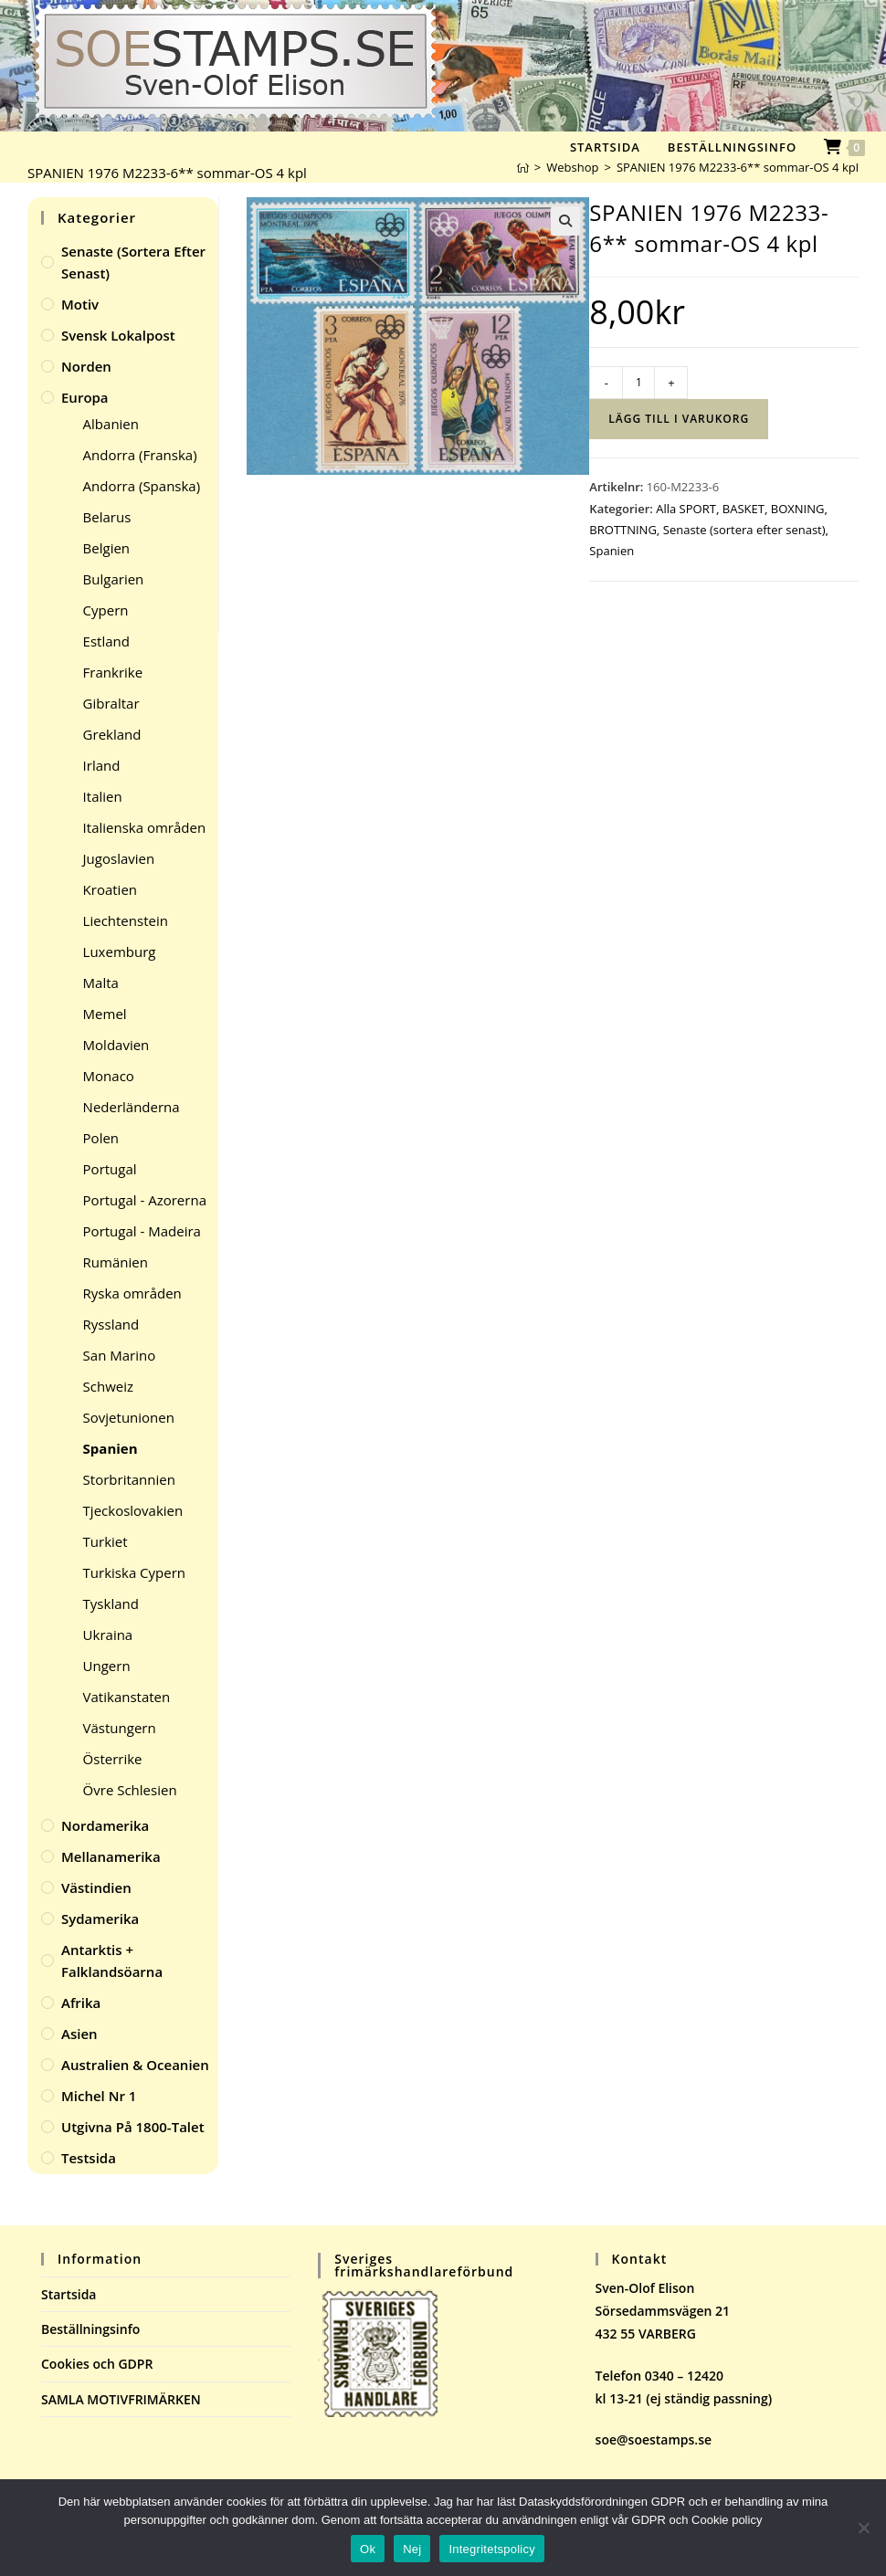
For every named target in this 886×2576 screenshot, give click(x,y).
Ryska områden (132, 1293)
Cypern (106, 610)
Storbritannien (129, 1479)
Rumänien (115, 1262)
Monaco (108, 1076)
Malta (101, 982)
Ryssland (111, 1324)
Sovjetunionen (128, 1417)
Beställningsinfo (90, 2329)
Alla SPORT (686, 508)
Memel (105, 1013)
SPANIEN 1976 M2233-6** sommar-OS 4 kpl (738, 167)
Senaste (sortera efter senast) (744, 529)
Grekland (112, 734)
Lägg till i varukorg (678, 418)
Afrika (80, 2002)
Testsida (88, 2158)
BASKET (744, 508)
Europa (85, 397)
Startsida (69, 2294)
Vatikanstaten (127, 1697)
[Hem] (523, 167)
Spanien (611, 550)
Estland (106, 641)
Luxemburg (119, 951)
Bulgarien (113, 579)
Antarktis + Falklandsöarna (112, 1960)
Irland (102, 765)
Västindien (96, 1887)
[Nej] (863, 2527)
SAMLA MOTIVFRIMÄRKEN (121, 2399)
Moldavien (116, 1045)
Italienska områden (144, 827)
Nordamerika (105, 1825)
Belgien (106, 548)
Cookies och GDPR (97, 2363)
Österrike (112, 1759)
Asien (79, 2033)
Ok (367, 2549)
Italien (102, 796)
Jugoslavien (119, 858)
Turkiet (105, 1541)
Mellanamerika (111, 1856)
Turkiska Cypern (134, 1572)
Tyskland (111, 1603)
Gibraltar (111, 703)
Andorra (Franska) (140, 455)
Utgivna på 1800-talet (133, 2127)
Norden (86, 366)
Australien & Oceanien (135, 2065)
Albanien (111, 424)
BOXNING (798, 508)
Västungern (119, 1728)
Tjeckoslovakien (133, 1510)
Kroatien (110, 889)
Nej (412, 2549)
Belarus (107, 517)
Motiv (80, 304)
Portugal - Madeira (142, 1231)
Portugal (110, 1169)
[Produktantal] (638, 382)
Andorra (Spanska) (142, 486)
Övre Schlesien (130, 1790)
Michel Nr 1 (98, 2096)
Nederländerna (131, 1107)
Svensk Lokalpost (118, 335)
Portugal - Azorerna (144, 1200)
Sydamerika (100, 1918)
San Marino (119, 1355)
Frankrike (113, 672)
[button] (565, 221)
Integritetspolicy (491, 2549)
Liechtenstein (125, 920)
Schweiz (108, 1386)
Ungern (107, 1665)
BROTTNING (623, 529)
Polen (101, 1138)
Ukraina (108, 1634)
